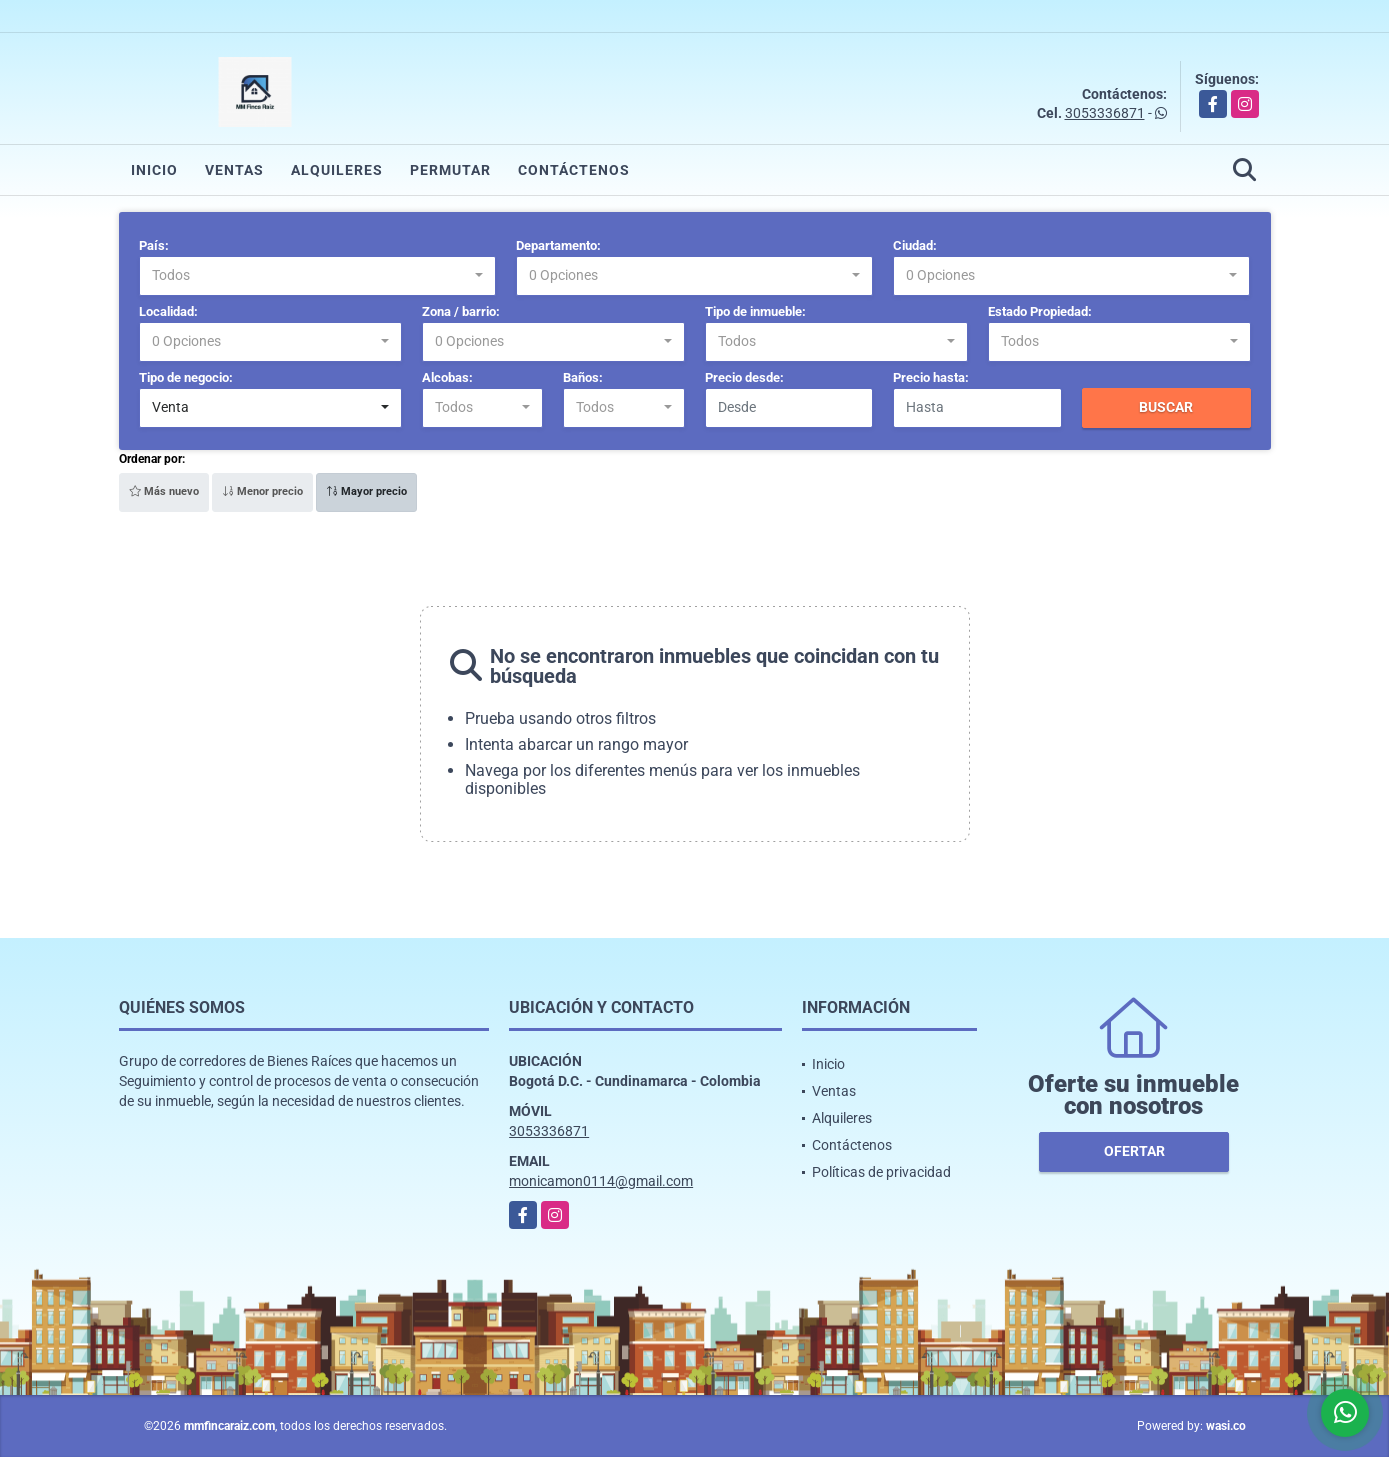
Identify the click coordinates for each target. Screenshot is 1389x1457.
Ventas (234, 170)
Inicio (154, 170)
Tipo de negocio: (186, 377)
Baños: (583, 377)
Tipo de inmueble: (755, 311)
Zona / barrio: (461, 311)
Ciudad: (915, 245)
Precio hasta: (931, 377)
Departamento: (558, 245)
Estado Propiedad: (1040, 311)
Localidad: (168, 311)
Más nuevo (164, 491)
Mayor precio (366, 491)
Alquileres (337, 170)
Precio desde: (744, 377)
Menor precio (262, 491)
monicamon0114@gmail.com (601, 1181)
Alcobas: (447, 377)
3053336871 (1105, 113)
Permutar (450, 170)
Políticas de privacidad (881, 1172)
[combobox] (317, 276)
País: (154, 245)
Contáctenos (574, 170)
